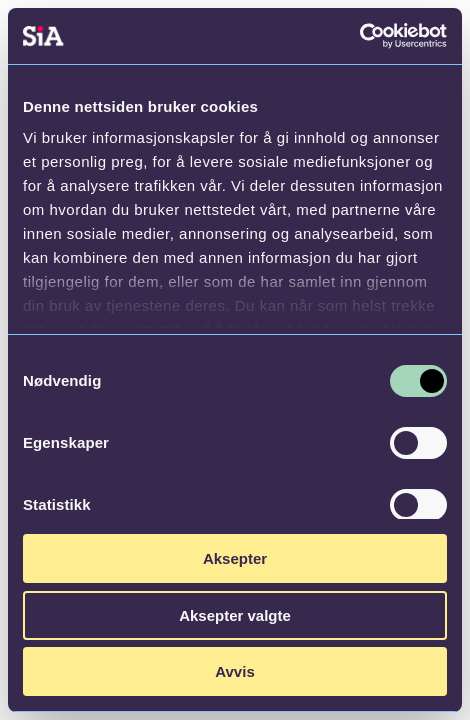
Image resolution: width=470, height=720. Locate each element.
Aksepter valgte (235, 615)
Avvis (234, 671)
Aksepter (235, 558)
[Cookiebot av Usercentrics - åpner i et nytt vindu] (359, 36)
